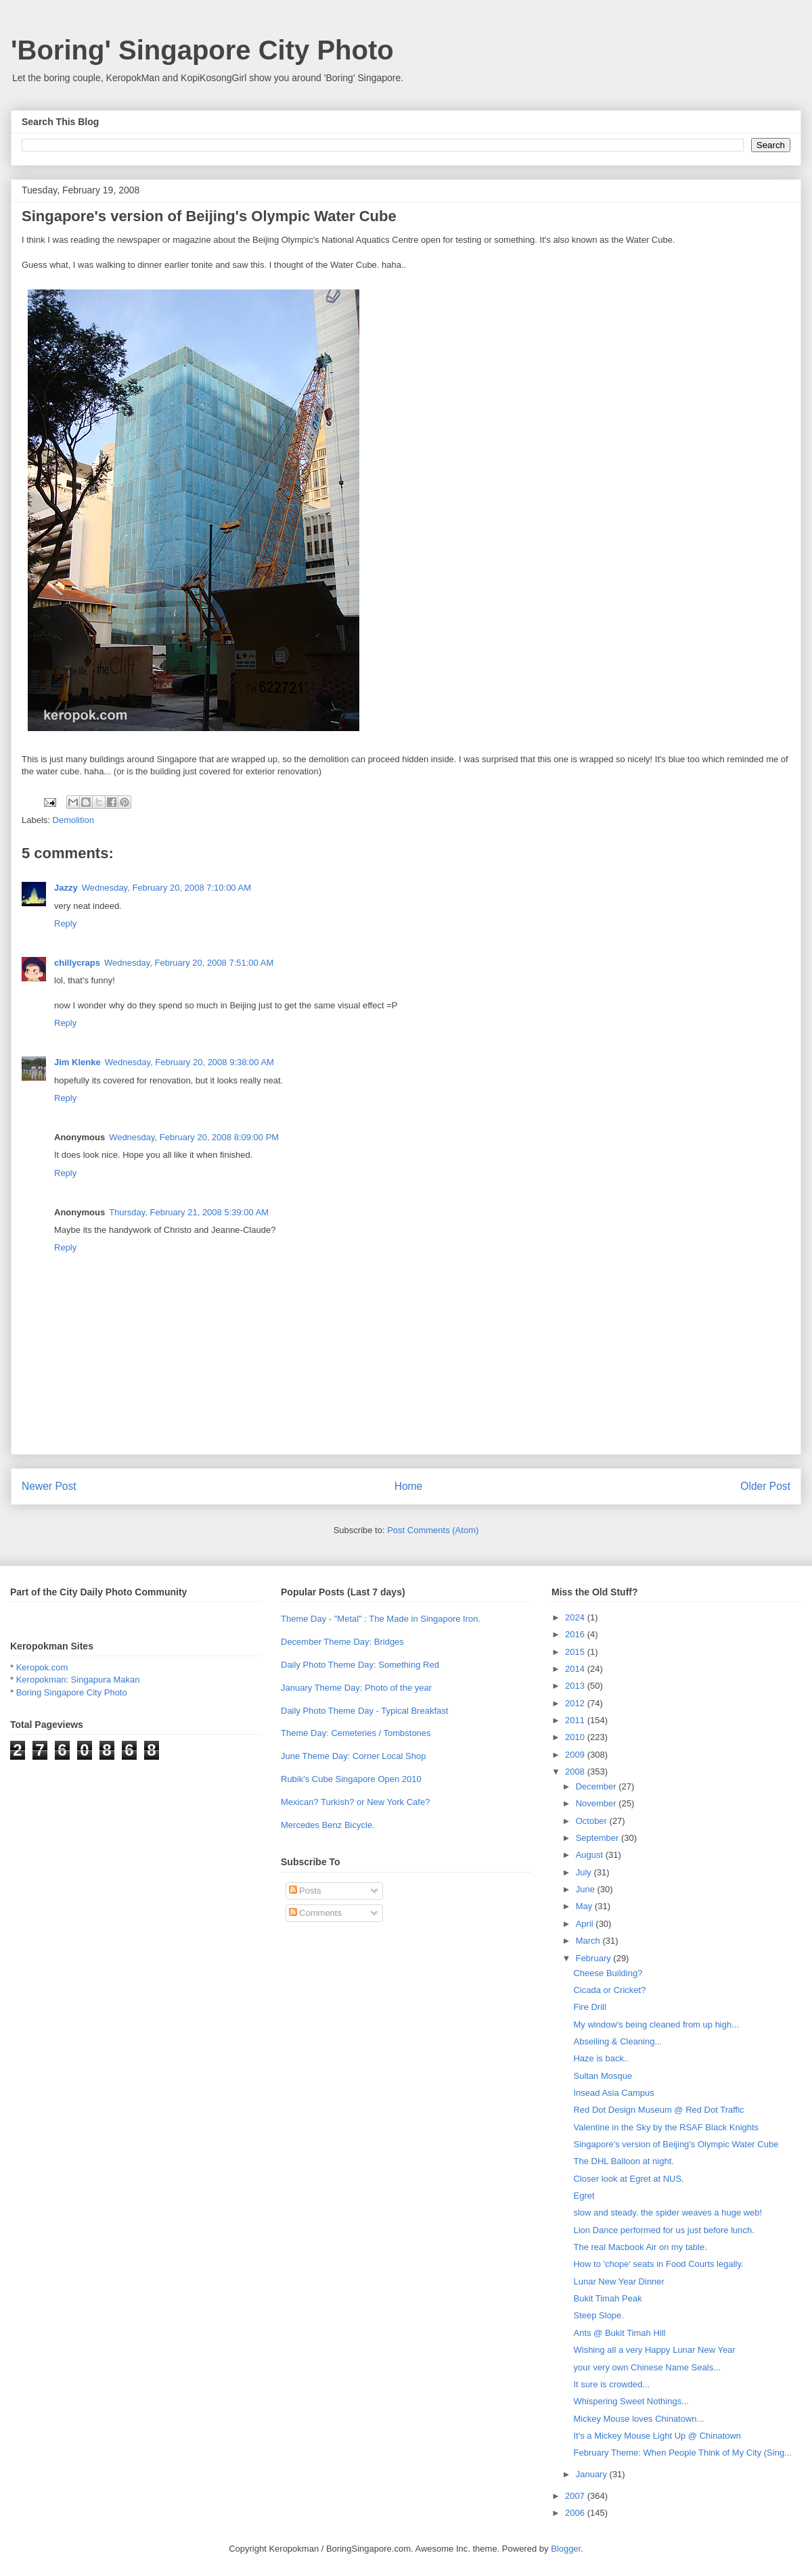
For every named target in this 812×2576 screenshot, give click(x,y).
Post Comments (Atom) (432, 1530)
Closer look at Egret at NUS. (628, 2179)
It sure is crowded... (611, 2384)
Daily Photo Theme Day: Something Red (360, 1665)
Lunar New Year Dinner (618, 2281)
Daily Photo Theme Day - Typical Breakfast (364, 1711)
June (586, 1889)
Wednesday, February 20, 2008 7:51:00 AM (188, 963)
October (593, 1821)
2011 (576, 1720)
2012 (576, 1703)
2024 (576, 1617)
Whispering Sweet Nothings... (631, 2401)
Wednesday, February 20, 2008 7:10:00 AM (166, 888)
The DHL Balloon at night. (623, 2161)
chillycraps (77, 963)
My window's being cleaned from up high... (656, 2024)
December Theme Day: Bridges (342, 1642)
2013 (576, 1686)
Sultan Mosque (602, 2076)
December (597, 1786)
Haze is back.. (601, 2058)
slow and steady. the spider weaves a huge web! (667, 2212)
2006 (576, 2513)
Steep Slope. (598, 2315)
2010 (576, 1737)
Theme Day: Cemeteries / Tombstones (356, 1733)
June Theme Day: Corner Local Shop (353, 1756)
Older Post (765, 1486)
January (593, 2474)
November (597, 1803)
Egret (583, 2196)
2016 (576, 1634)
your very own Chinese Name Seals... (646, 2367)
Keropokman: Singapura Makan (78, 1680)
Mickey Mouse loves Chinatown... (638, 2419)
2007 (576, 2496)
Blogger (566, 2549)
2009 (576, 1755)
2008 (576, 1771)
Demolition (73, 820)
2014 (576, 1669)
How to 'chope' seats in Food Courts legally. (658, 2264)
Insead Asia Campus (613, 2093)
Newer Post (49, 1486)
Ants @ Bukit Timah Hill (619, 2333)
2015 (576, 1652)
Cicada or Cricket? (609, 1990)
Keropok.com (42, 1667)
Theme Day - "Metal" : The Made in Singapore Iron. (380, 1619)
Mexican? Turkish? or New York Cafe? (355, 1802)
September (598, 1838)
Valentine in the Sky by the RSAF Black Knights (666, 2127)
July (585, 1872)
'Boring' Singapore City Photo (202, 50)
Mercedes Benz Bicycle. (328, 1825)
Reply (65, 923)
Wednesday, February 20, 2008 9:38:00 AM (189, 1062)
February (595, 1958)
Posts (305, 1891)
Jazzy (66, 888)
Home (408, 1486)
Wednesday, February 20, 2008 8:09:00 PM (194, 1137)
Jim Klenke (77, 1062)
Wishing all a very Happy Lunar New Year (654, 2350)
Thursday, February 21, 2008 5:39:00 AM (189, 1212)
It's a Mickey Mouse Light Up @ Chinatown (657, 2436)
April (586, 1924)
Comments (315, 1913)
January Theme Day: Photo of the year (356, 1688)
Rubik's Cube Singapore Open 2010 (351, 1779)
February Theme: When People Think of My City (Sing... (682, 2453)
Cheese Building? (607, 1973)
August (591, 1855)
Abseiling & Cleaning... (617, 2041)
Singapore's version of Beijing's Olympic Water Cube (675, 2144)
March (589, 1941)
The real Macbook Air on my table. (639, 2247)
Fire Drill (589, 2007)
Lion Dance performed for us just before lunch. (663, 2230)
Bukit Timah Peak (607, 2298)
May (585, 1906)
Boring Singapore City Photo (71, 1692)
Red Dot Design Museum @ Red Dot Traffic (658, 2110)
